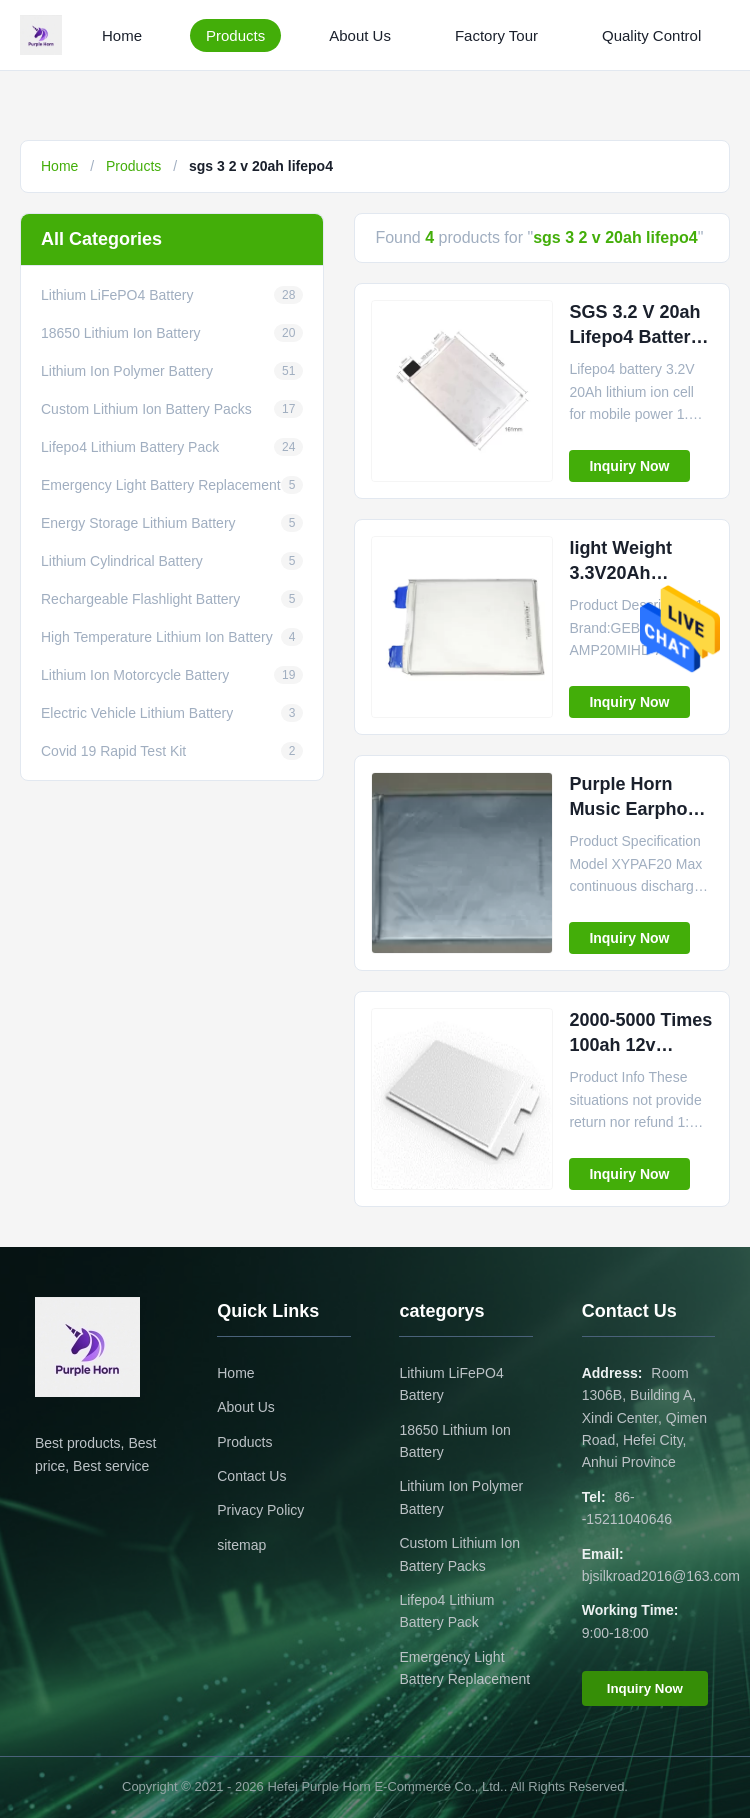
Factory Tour (496, 35)
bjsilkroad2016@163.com (661, 1576)
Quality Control (651, 35)
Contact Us (251, 1476)
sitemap (241, 1545)
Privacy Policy (260, 1510)
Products (235, 35)
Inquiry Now (629, 466)
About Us (360, 35)
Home (122, 35)
